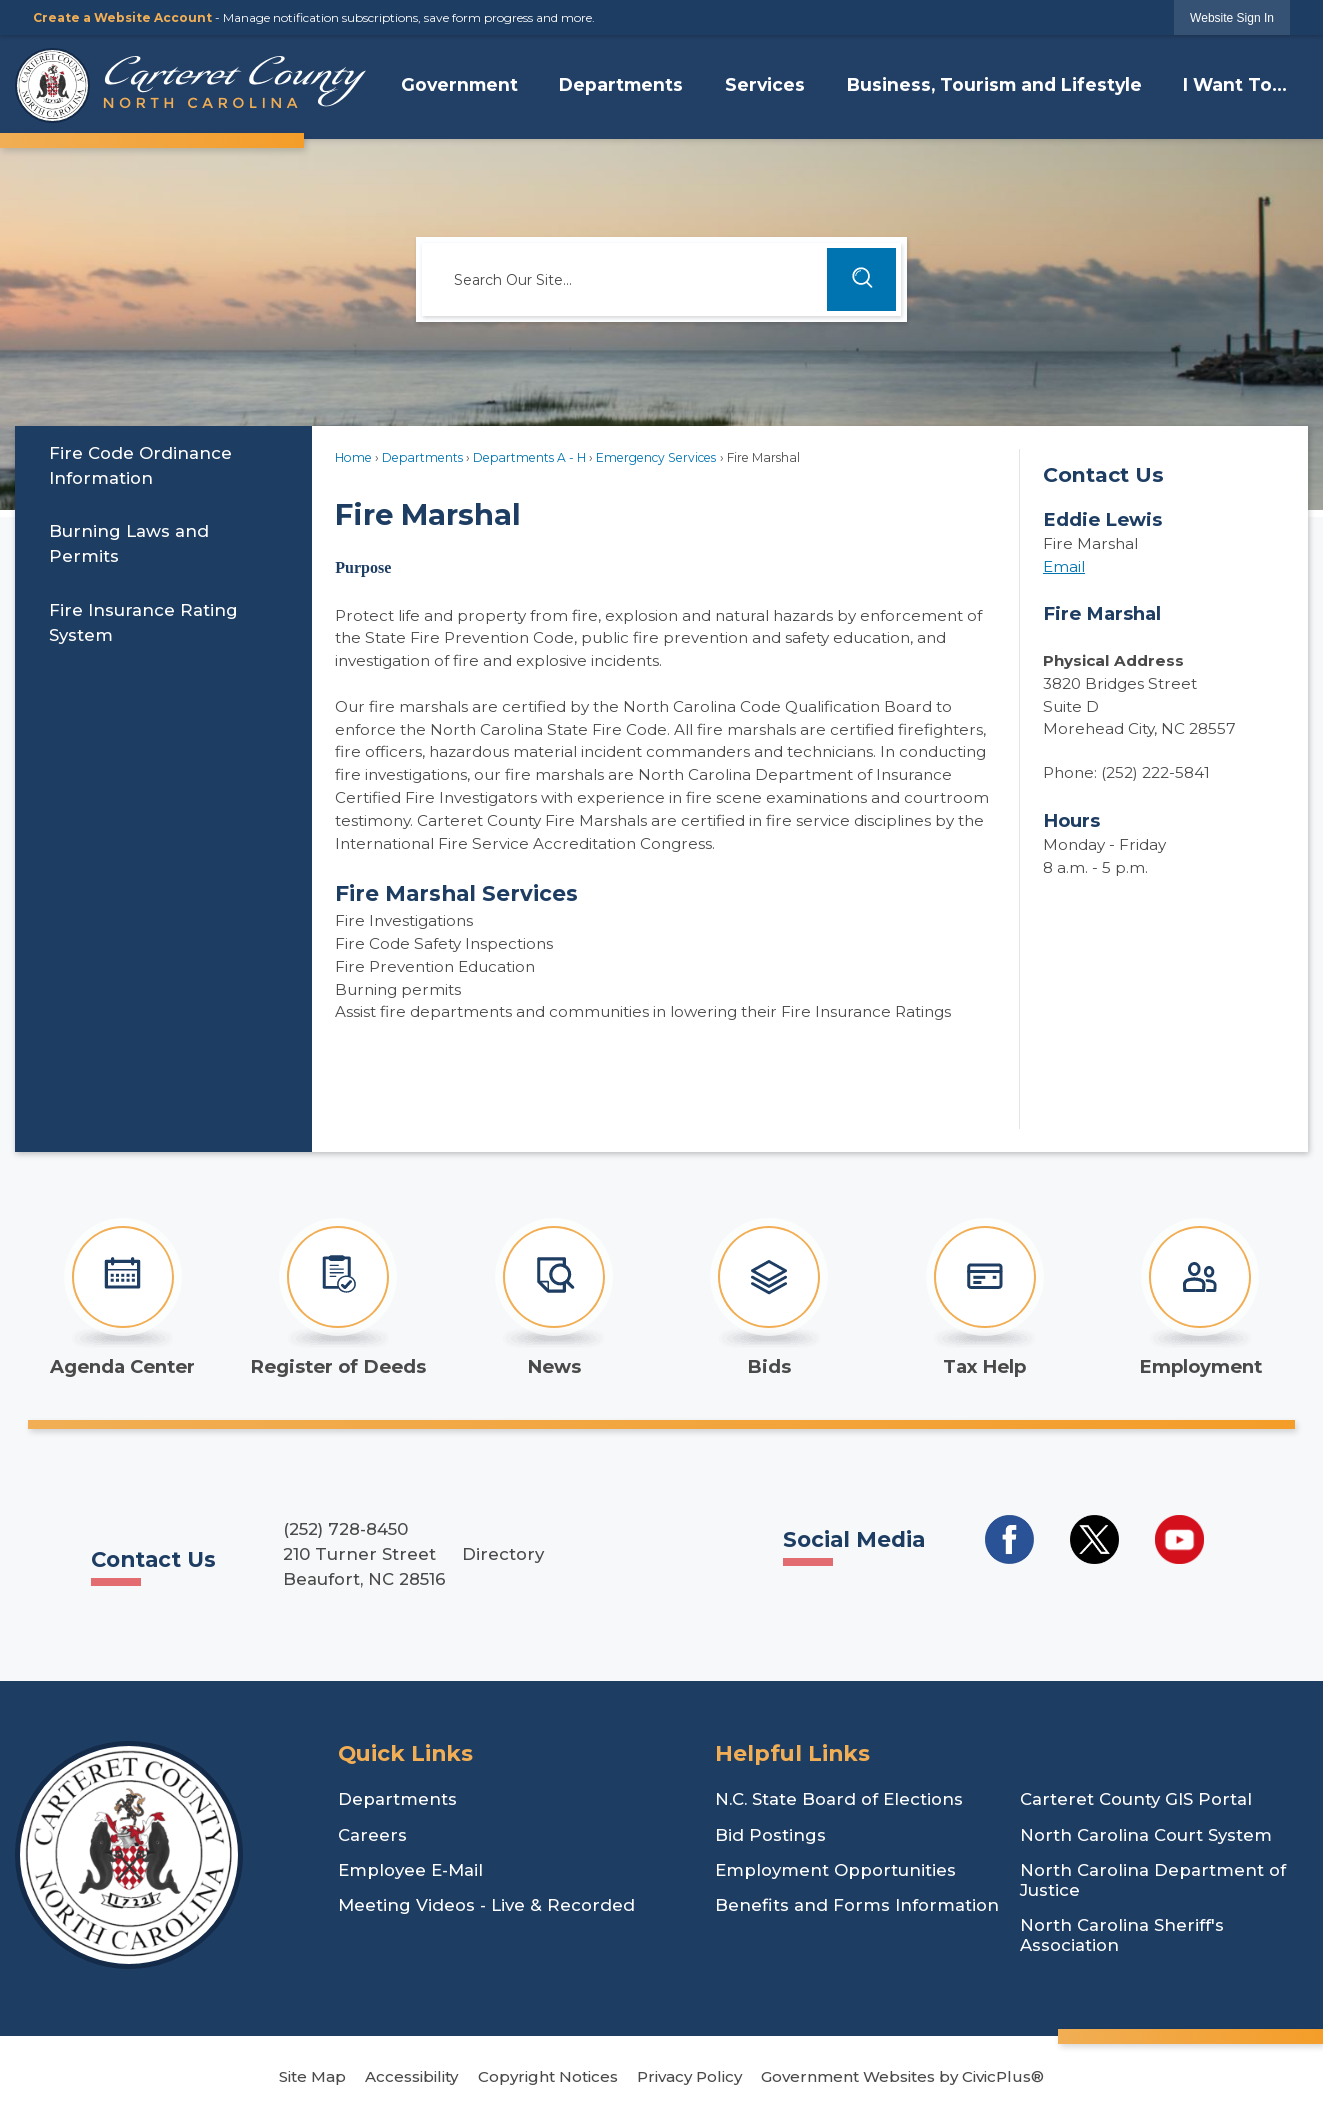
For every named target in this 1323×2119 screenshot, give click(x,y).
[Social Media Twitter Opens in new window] (1094, 1539)
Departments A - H (529, 457)
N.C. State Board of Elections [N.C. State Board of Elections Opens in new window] (839, 1799)
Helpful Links (792, 1753)
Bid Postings (770, 1835)
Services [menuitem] (765, 84)
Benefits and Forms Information (857, 1905)
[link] (1232, 17)
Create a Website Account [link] (122, 17)
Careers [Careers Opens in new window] (372, 1835)
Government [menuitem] (459, 84)
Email (1064, 566)
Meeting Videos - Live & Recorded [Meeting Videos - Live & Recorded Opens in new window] (486, 1905)
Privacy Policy (689, 2076)
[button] (861, 279)
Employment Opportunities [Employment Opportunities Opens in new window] (835, 1870)
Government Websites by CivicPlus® (902, 2076)
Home (353, 457)
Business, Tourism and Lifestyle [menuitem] (994, 84)
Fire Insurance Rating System (143, 622)
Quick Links (405, 1753)
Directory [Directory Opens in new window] (503, 1554)
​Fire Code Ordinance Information (140, 465)
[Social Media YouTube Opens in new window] (1179, 1539)
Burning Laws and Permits (129, 543)
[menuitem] (163, 465)
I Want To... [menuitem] (1235, 84)
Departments (422, 457)
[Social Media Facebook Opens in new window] (1009, 1539)
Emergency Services (656, 457)
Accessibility (411, 2076)
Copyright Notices (548, 2076)
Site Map (312, 2076)
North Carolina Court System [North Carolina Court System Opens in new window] (1146, 1835)
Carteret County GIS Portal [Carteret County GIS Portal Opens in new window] (1136, 1799)
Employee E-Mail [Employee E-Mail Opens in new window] (410, 1870)
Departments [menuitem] (621, 84)
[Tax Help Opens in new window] (984, 1298)
